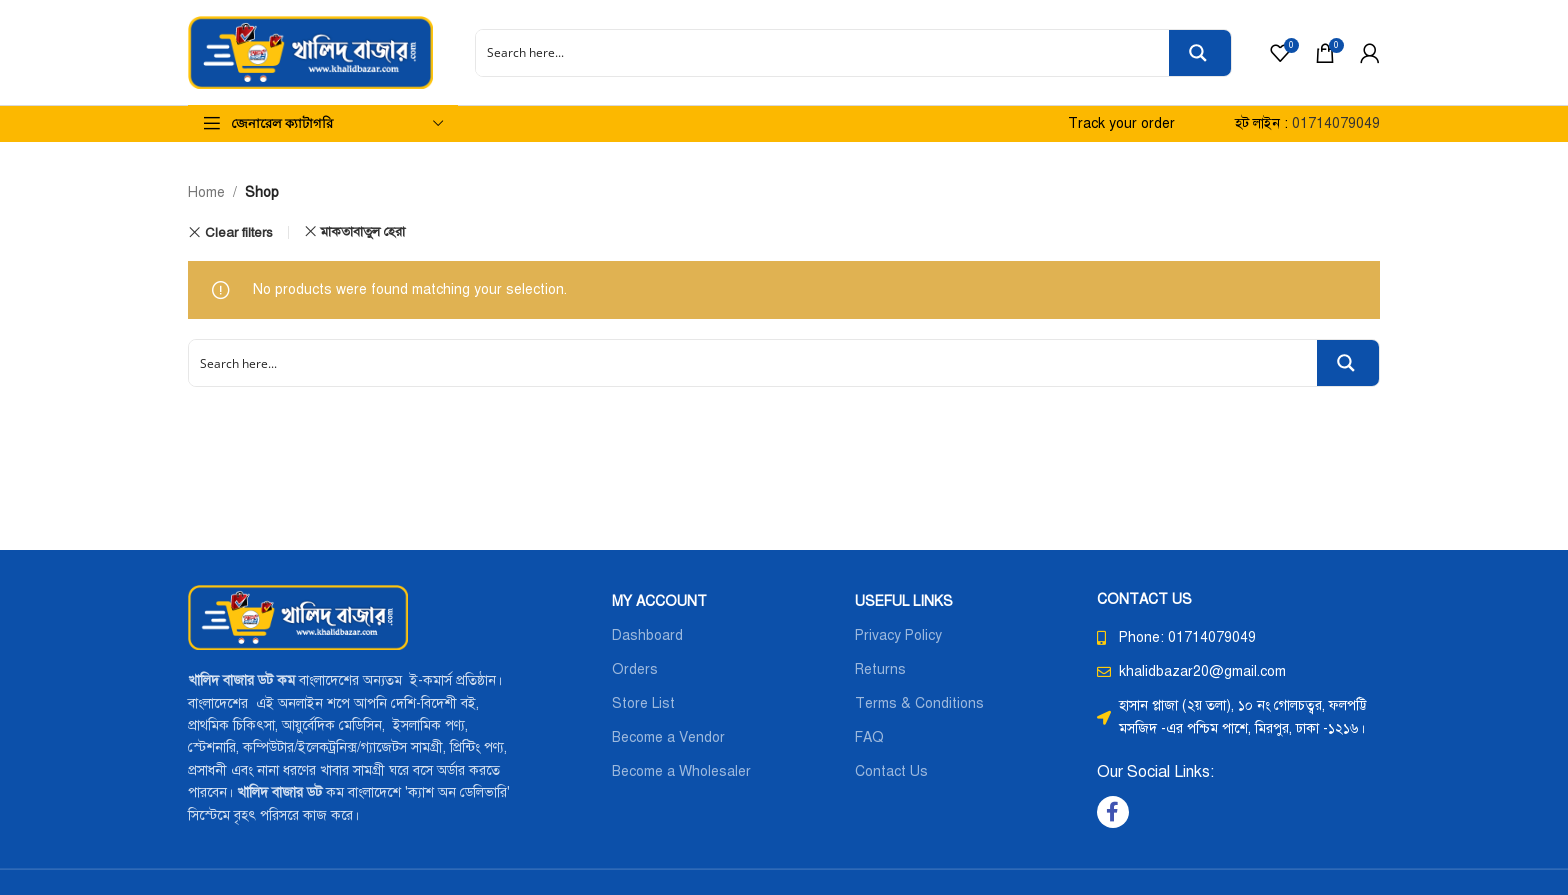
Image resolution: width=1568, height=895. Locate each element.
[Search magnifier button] (1200, 53)
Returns (880, 669)
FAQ (869, 737)
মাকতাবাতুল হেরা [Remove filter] (363, 231)
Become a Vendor (668, 737)
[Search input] (823, 53)
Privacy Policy (898, 635)
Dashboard (647, 635)
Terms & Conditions (919, 703)
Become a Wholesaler (681, 771)
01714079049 (1336, 123)
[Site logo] (310, 51)
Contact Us (891, 771)
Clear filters (239, 232)
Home (206, 192)
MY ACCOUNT (659, 601)
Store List (643, 703)
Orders (635, 669)
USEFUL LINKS (904, 601)
